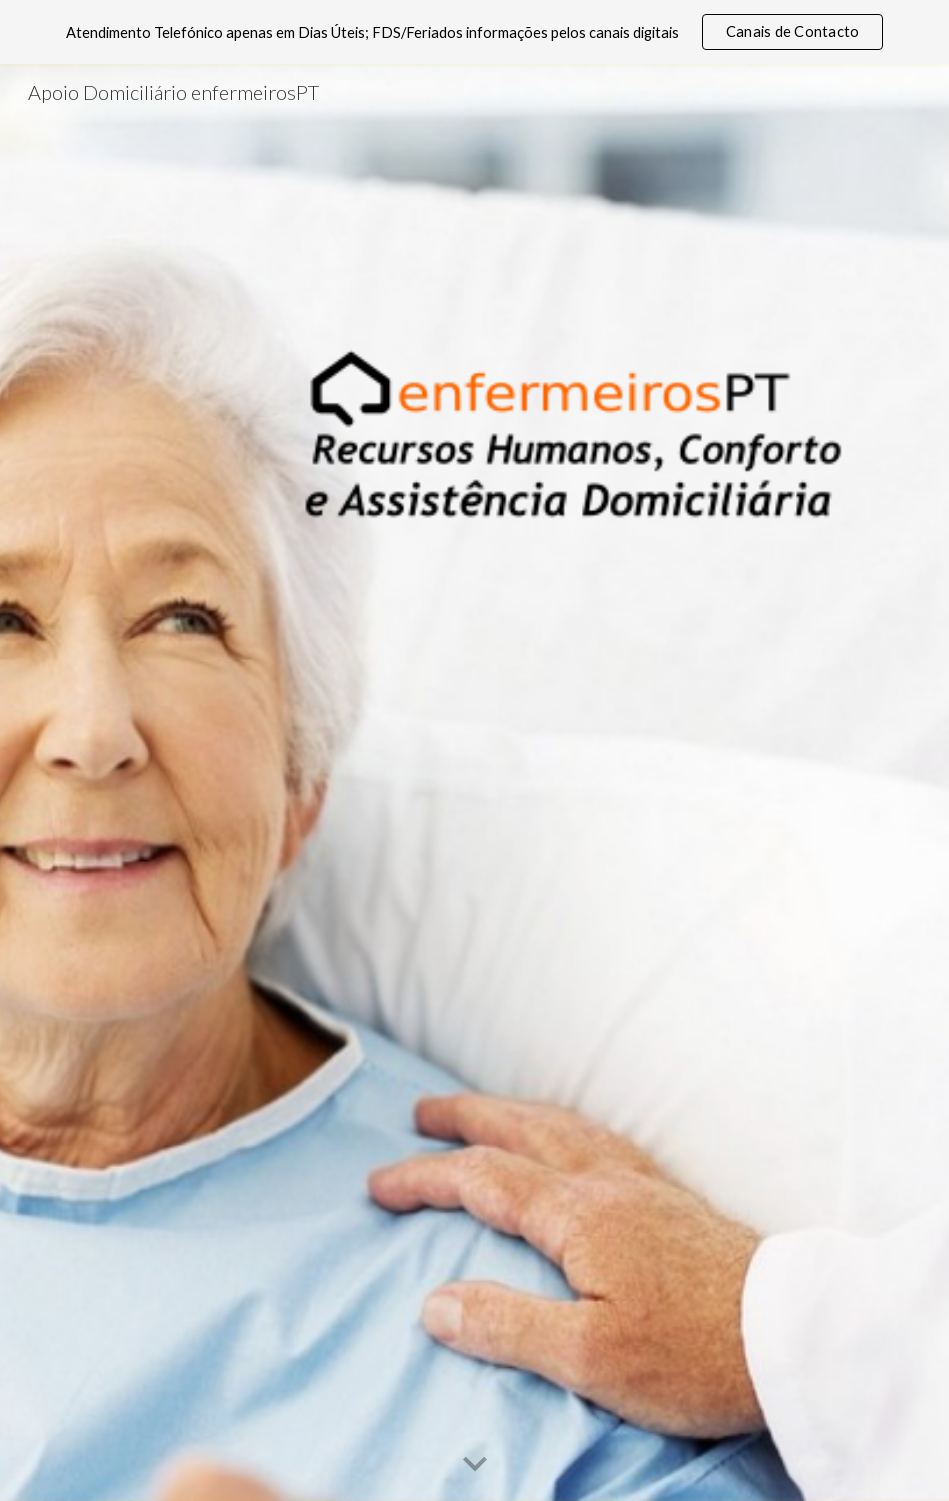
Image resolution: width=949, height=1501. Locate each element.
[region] (474, 32)
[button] (475, 1465)
